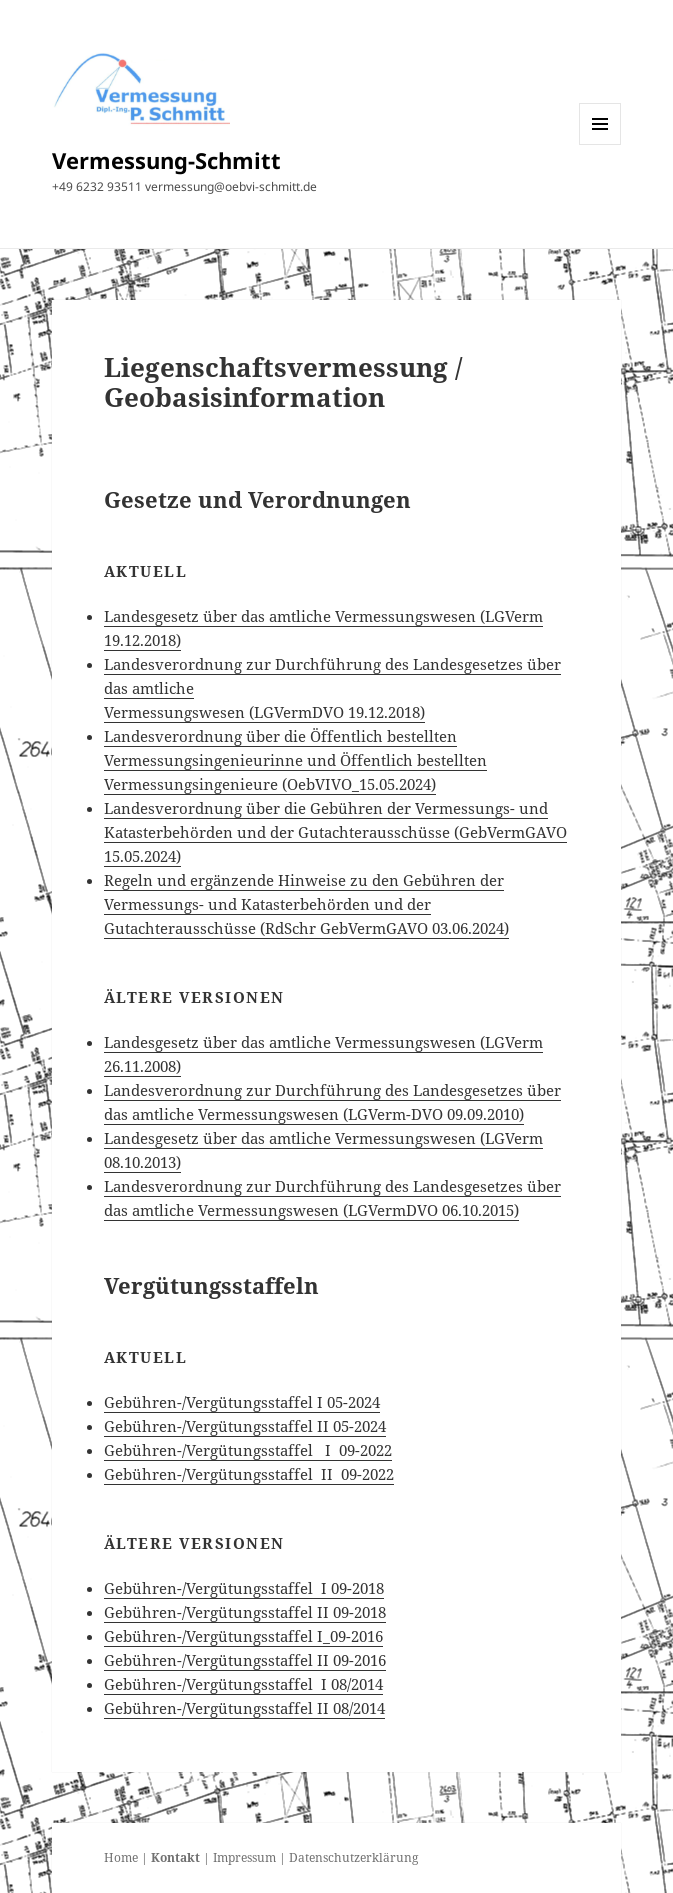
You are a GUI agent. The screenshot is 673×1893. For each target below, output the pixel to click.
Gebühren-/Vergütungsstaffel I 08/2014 (243, 1684)
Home (121, 1857)
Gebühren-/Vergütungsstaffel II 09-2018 (245, 1612)
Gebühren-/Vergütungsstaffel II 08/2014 (244, 1708)
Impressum (244, 1857)
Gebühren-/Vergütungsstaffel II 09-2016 (245, 1660)
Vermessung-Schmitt (166, 160)
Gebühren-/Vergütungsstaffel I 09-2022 (248, 1450)
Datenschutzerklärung (353, 1857)
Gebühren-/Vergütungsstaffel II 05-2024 (245, 1426)
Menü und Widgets (600, 144)
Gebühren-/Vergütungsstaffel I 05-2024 (242, 1402)
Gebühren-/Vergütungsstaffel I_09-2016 (243, 1636)
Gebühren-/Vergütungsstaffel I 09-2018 (244, 1588)
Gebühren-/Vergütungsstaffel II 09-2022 (249, 1474)
